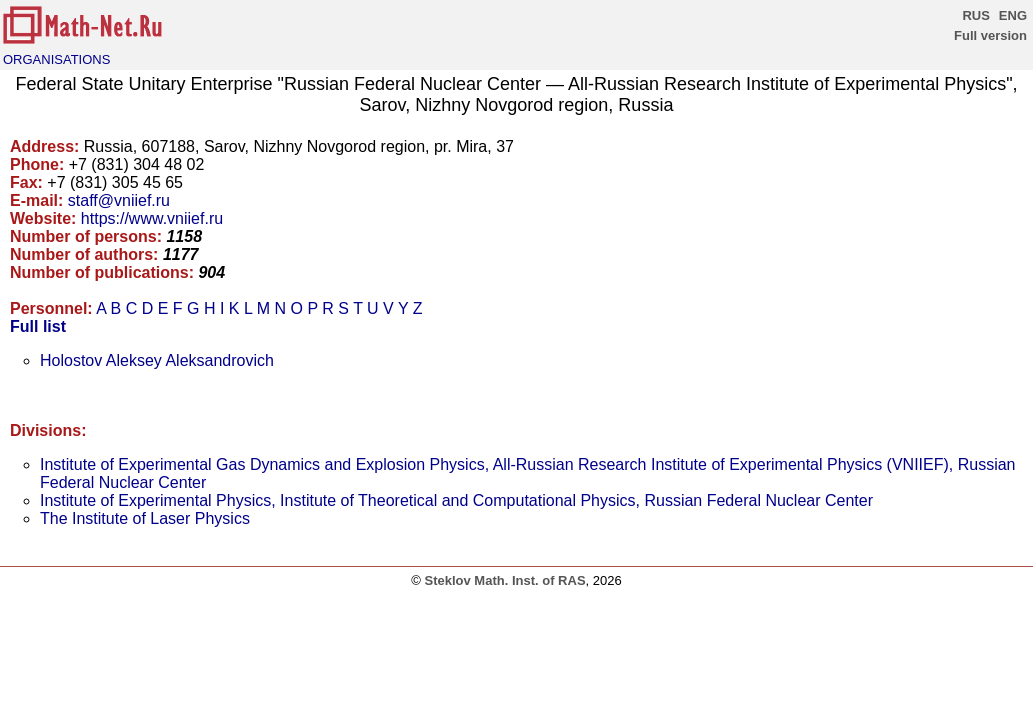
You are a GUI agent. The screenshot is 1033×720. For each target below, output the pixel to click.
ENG (1013, 15)
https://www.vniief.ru (152, 218)
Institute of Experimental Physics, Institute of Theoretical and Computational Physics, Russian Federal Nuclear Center (456, 500)
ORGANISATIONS (56, 59)
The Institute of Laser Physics (145, 518)
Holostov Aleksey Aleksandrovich (157, 360)
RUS (975, 15)
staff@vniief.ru (119, 200)
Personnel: (51, 308)
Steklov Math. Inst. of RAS (504, 580)
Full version (990, 35)
